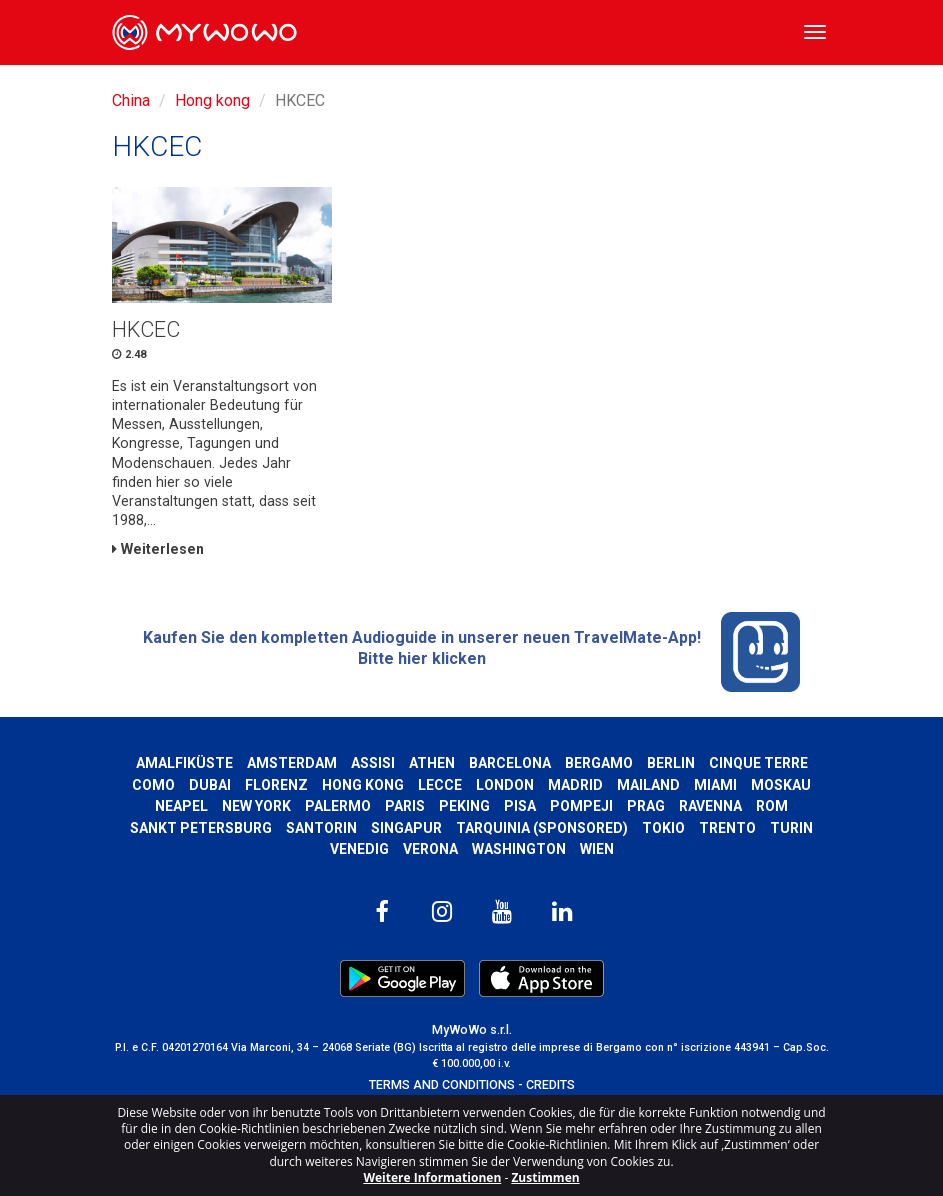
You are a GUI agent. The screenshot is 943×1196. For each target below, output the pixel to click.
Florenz (276, 785)
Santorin (321, 828)
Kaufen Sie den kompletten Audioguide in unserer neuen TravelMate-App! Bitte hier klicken (472, 652)
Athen (432, 763)
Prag (646, 806)
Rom (772, 806)
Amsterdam (292, 763)
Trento (727, 828)
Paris (405, 806)
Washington (519, 849)
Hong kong (212, 100)
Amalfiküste (184, 763)
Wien (597, 849)
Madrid (575, 785)
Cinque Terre (758, 763)
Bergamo (599, 763)
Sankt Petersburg (201, 828)
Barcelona (510, 763)
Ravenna (710, 806)
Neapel (181, 806)
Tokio (663, 828)
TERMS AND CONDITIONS (442, 1084)
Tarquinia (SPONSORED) (542, 828)
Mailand (648, 785)
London (505, 785)
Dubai (210, 785)
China (131, 100)
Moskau (781, 785)
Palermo (338, 806)
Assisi (373, 763)
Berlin (671, 763)
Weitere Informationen (432, 1177)
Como (153, 785)
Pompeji (581, 806)
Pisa (520, 806)
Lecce (440, 785)
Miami (715, 785)
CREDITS (550, 1084)
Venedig (359, 849)
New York (256, 806)
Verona (430, 849)
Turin (791, 828)
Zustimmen (545, 1177)
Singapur (406, 828)
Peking (464, 806)
